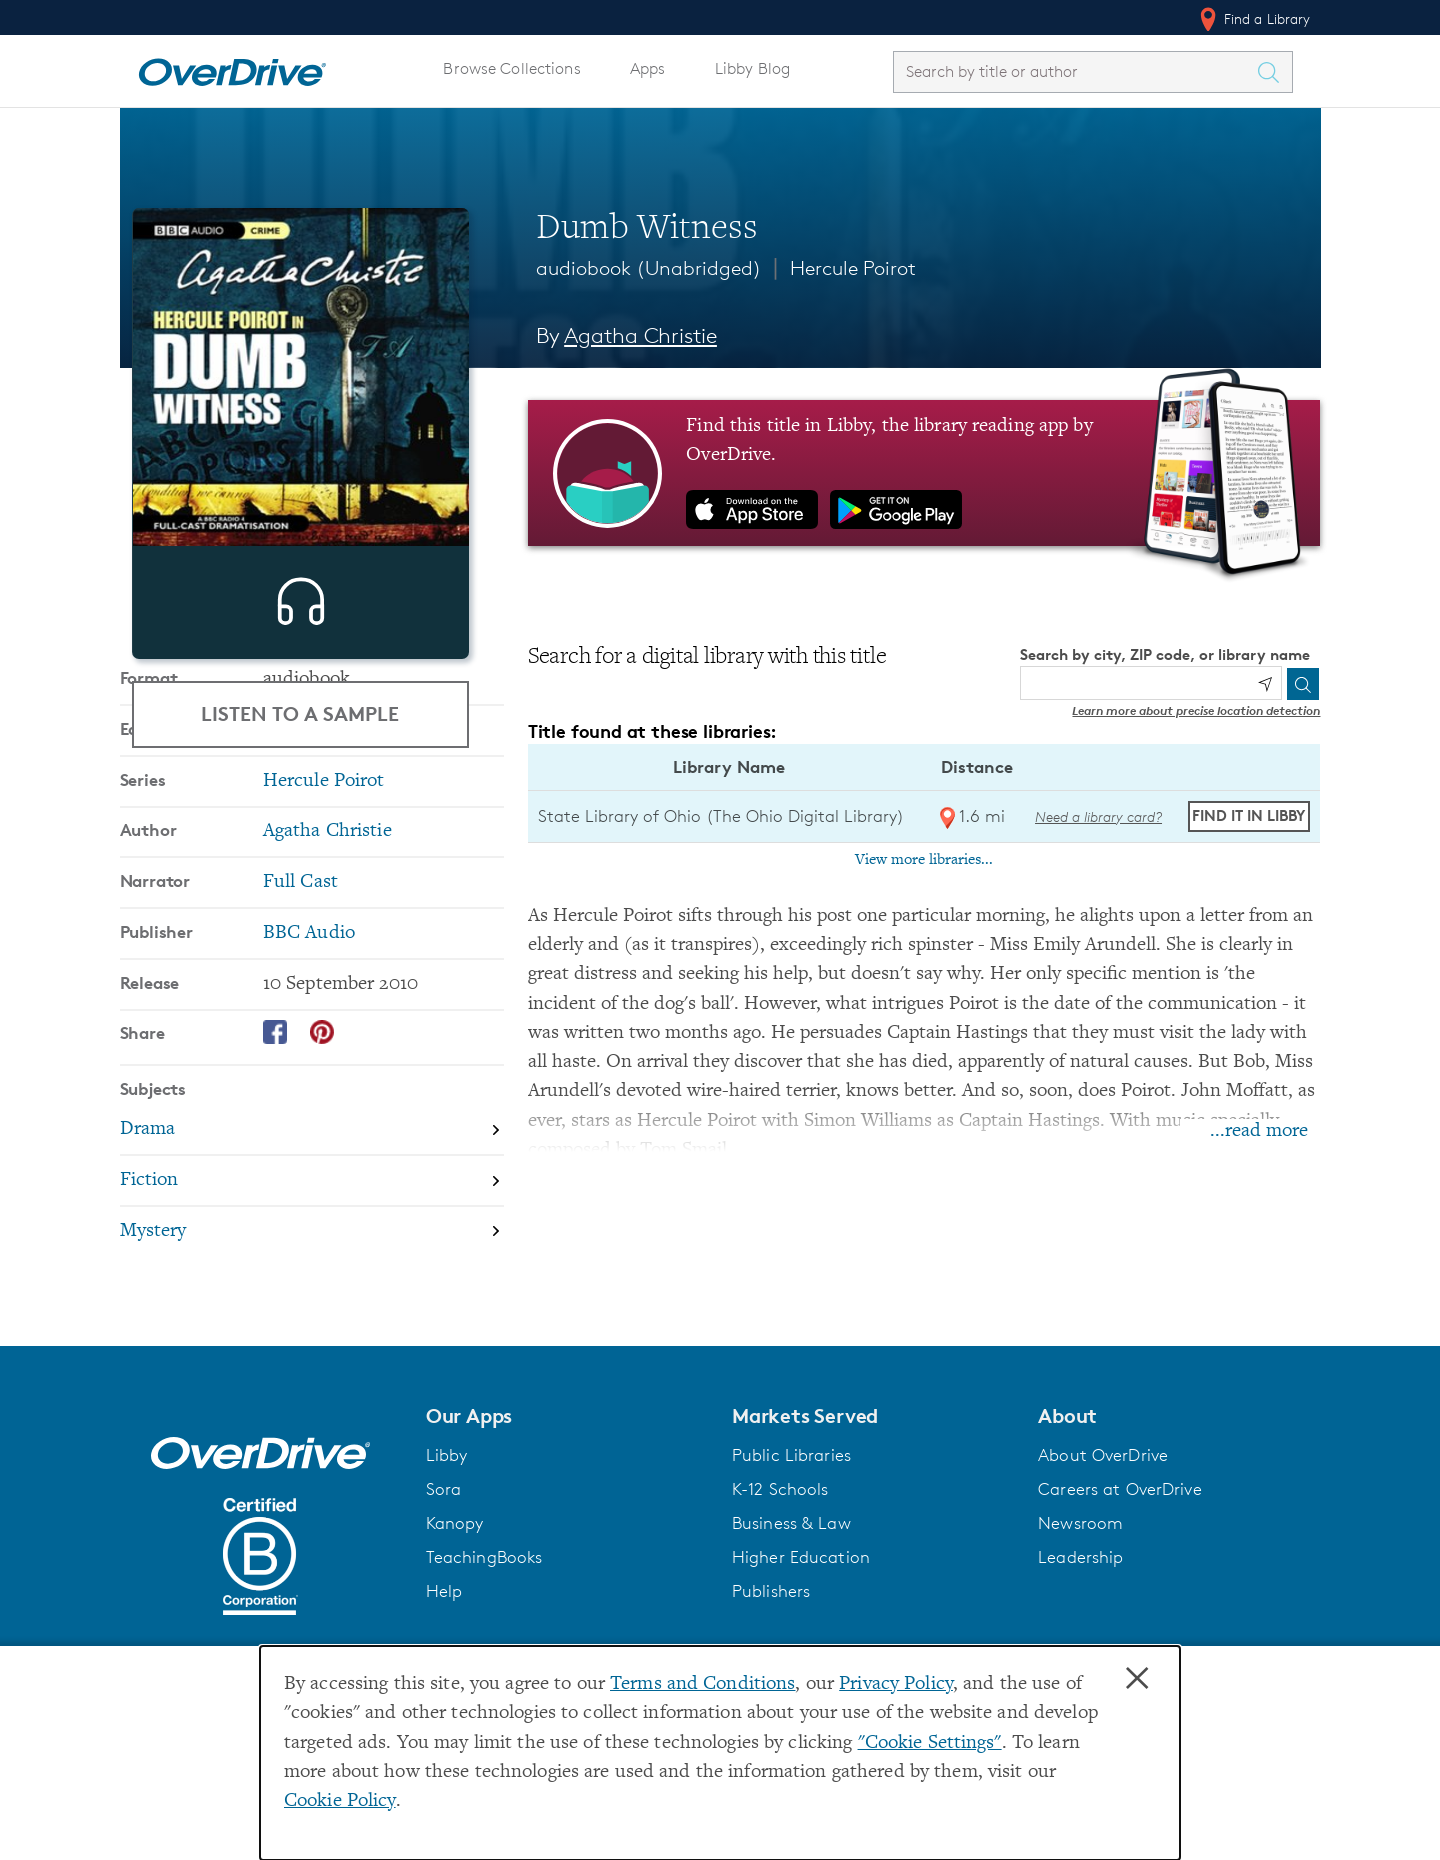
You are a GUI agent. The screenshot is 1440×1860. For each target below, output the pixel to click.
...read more (1259, 1131)
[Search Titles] (1274, 72)
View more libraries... (924, 860)
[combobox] (1075, 71)
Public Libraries (791, 1568)
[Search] (1303, 684)
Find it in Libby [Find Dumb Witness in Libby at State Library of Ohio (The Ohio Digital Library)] (1248, 815)
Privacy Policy (896, 1684)
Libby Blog (752, 68)
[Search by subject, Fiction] (312, 1332)
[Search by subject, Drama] (312, 1281)
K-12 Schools (780, 1602)
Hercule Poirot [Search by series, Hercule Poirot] (324, 932)
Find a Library (1253, 19)
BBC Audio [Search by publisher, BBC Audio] (309, 1084)
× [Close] (1137, 1679)
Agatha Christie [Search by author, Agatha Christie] (640, 335)
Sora (444, 1602)
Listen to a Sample (300, 713)
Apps (648, 68)
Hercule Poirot (853, 268)
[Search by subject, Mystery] (312, 1382)
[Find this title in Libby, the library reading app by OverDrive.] (924, 473)
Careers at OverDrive (1119, 1602)
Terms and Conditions (702, 1684)
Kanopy (455, 1636)
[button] (567, 1529)
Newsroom (1080, 1636)
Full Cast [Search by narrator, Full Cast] (300, 1033)
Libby (447, 1568)
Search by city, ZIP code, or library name (1165, 654)
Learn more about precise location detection (1196, 710)
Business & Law (791, 1636)
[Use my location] (1265, 684)
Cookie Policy (340, 1801)
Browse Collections (511, 68)
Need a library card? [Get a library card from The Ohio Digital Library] (1098, 816)
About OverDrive (1103, 1568)
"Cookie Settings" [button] (930, 1743)
